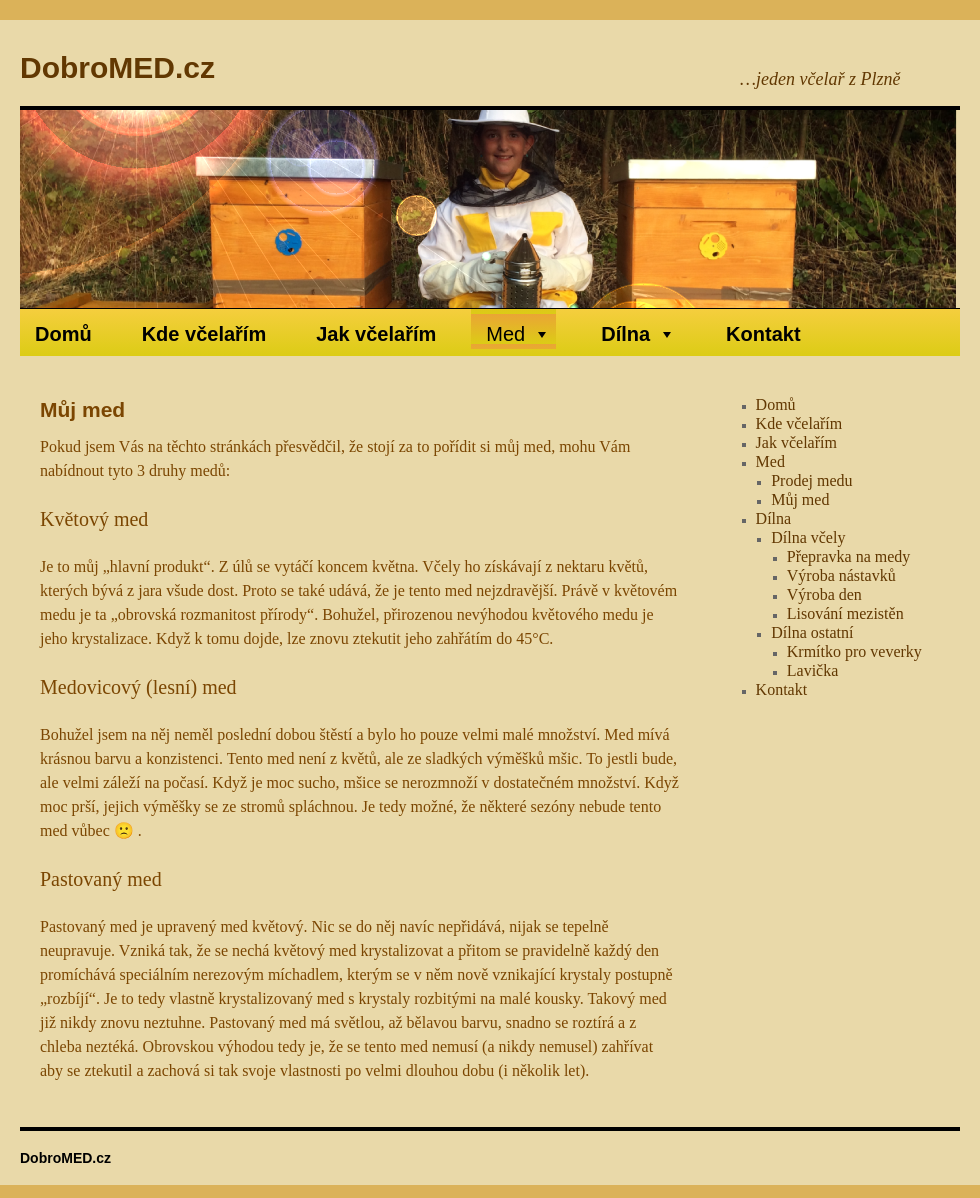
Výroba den (824, 594)
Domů (63, 334)
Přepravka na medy (849, 556)
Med (518, 334)
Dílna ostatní (812, 632)
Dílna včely (808, 537)
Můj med (800, 499)
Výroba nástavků (841, 575)
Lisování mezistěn (845, 613)
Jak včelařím (376, 334)
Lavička (813, 670)
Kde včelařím (204, 334)
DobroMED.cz (117, 67)
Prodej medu (811, 480)
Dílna (638, 334)
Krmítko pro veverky (854, 651)
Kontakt (763, 334)
